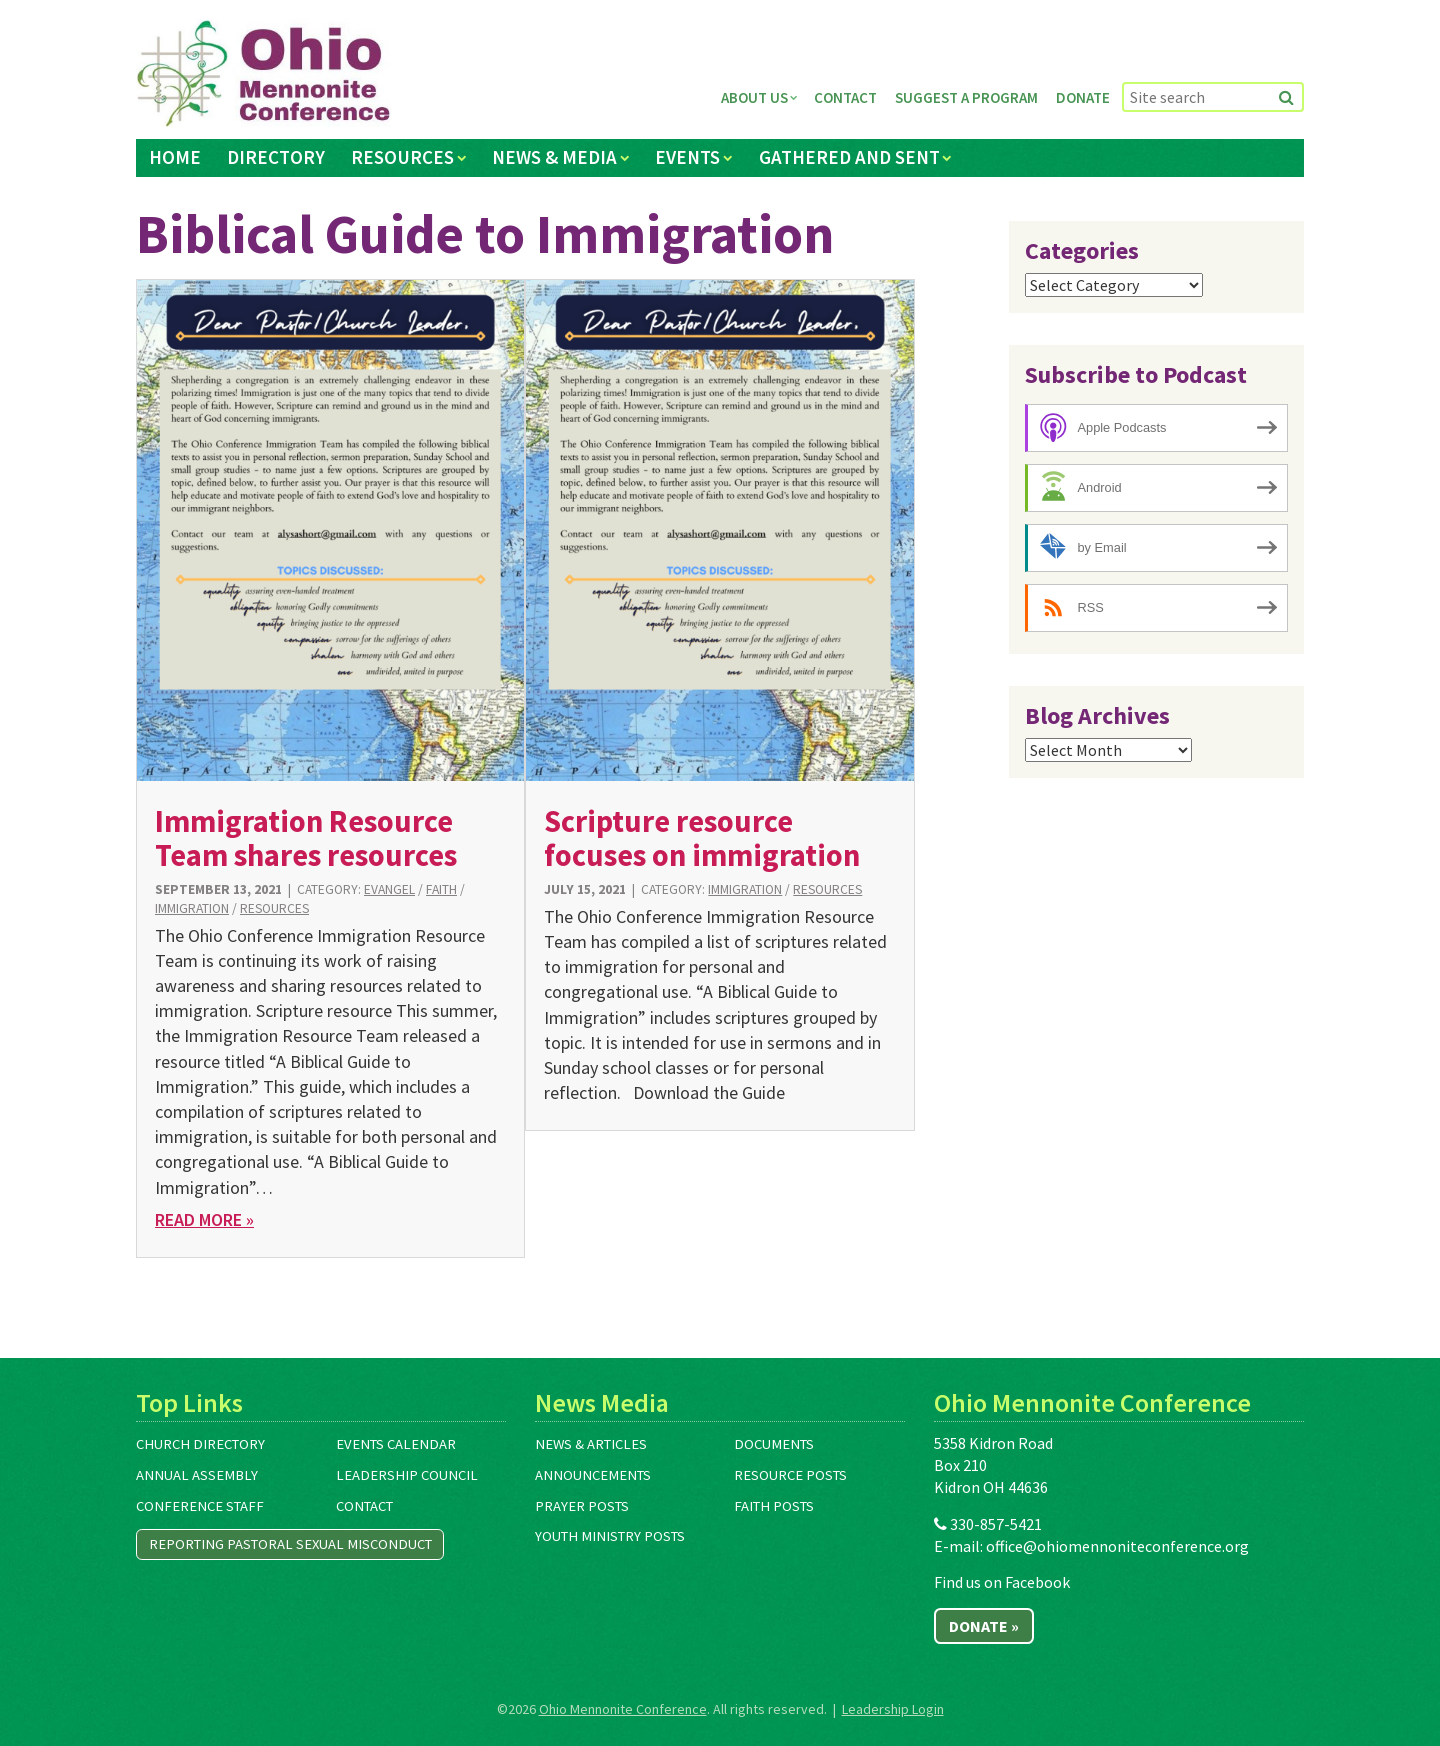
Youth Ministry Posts (610, 1536)
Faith (441, 889)
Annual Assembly (197, 1475)
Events (687, 157)
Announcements (593, 1475)
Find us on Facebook (1002, 1582)
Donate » (984, 1626)
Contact (845, 97)
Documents (774, 1444)
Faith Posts (774, 1506)
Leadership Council (407, 1475)
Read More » (204, 1219)
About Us (754, 97)
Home (175, 157)
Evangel (389, 889)
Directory (276, 157)
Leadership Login (893, 1709)
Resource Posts (790, 1475)
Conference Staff (200, 1506)
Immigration (192, 908)
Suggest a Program (966, 97)
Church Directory (200, 1444)
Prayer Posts (582, 1506)
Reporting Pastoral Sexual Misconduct (290, 1544)
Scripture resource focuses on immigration (702, 837)
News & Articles (591, 1444)
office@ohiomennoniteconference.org (1117, 1546)
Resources (402, 157)
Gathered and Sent (849, 157)
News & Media (554, 157)
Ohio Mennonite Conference (623, 1709)
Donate (1083, 97)
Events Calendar (396, 1444)
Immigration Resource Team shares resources (306, 837)
